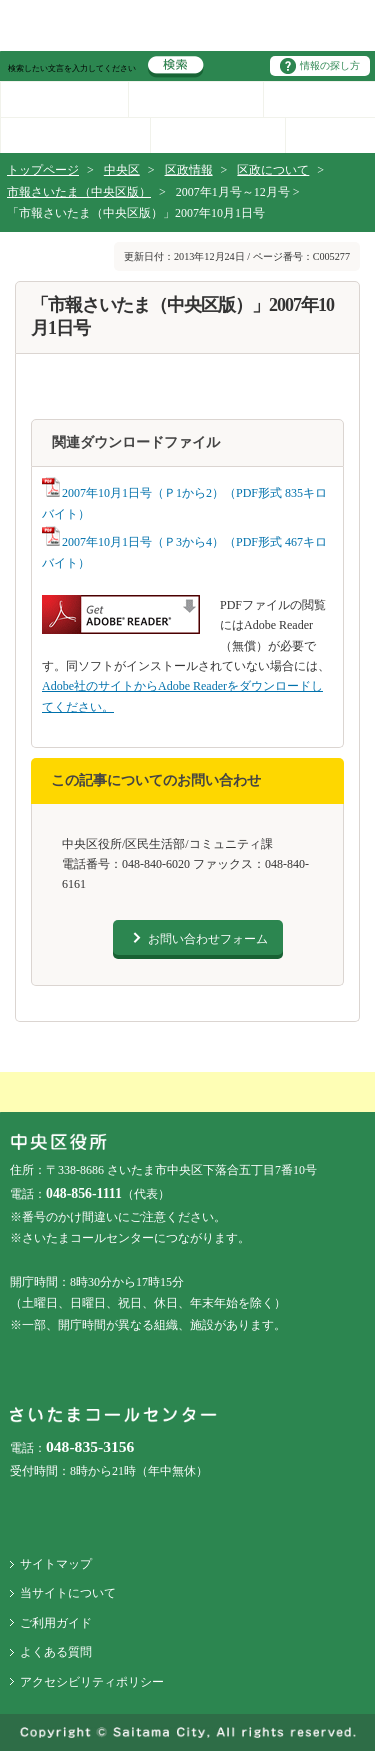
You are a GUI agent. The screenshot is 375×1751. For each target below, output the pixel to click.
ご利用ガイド (56, 1623)
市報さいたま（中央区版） (79, 192)
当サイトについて (68, 1593)
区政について (273, 170)
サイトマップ (56, 1564)
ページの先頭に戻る (0, 0)
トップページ (43, 170)
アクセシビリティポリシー (92, 1682)
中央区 (122, 170)
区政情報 (189, 170)
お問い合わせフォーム (208, 939)
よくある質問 (56, 1652)
